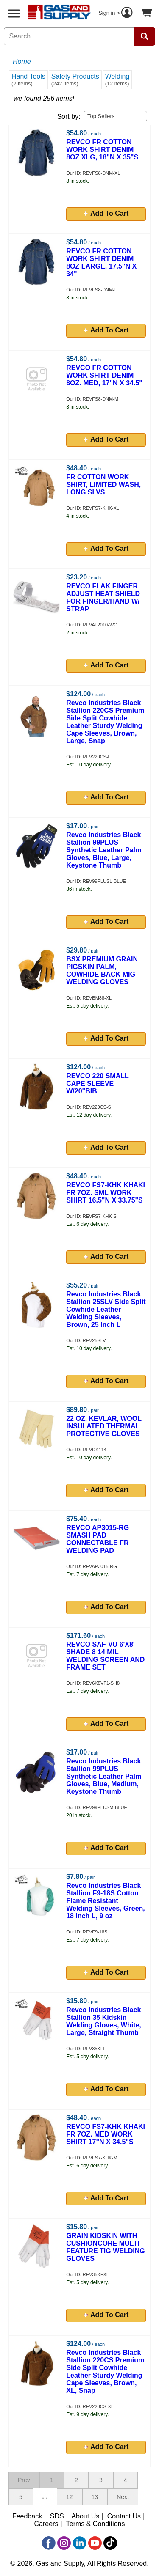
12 (69, 2497)
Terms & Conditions (95, 2523)
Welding (117, 80)
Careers (46, 2523)
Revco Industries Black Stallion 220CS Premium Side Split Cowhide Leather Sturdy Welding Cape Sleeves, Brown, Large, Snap (105, 721)
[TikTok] (110, 2543)
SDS (57, 2516)
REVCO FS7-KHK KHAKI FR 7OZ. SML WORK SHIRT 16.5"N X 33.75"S (105, 1192)
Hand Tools (28, 80)
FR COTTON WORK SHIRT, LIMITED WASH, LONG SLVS (103, 484)
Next (123, 2497)
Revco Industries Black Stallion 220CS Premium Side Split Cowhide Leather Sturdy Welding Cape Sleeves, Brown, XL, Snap (105, 2371)
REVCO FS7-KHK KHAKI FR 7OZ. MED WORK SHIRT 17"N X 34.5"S (105, 2134)
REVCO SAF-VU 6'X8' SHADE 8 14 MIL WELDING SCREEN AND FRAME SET (105, 1656)
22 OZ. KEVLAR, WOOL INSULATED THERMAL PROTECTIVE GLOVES (104, 1426)
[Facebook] (49, 2543)
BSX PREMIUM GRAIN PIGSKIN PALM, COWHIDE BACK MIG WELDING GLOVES (102, 971)
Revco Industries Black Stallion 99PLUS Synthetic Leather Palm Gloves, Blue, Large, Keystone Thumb (103, 850)
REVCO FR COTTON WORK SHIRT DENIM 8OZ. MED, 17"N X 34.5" (104, 375)
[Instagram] (64, 2543)
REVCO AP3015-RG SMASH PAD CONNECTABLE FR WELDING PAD (97, 1539)
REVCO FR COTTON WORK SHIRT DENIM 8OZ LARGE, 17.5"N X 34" (101, 262)
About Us (85, 2516)
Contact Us (124, 2516)
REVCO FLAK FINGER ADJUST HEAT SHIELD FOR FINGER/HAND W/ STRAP (103, 597)
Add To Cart (106, 213)
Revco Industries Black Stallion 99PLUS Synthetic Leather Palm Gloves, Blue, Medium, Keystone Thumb (103, 1776)
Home (22, 61)
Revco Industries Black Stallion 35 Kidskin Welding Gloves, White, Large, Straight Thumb (103, 2021)
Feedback (27, 2516)
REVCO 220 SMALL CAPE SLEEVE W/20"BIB (97, 1083)
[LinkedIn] (79, 2543)
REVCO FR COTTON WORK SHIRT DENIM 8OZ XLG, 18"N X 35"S (102, 149)
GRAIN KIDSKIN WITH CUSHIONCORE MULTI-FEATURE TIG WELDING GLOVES (105, 2247)
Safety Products (75, 80)
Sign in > (116, 13)
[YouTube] (95, 2543)
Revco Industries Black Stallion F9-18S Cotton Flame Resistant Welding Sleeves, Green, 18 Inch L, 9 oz (105, 1901)
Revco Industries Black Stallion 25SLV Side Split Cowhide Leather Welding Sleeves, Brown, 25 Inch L (105, 1309)
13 (95, 2497)
